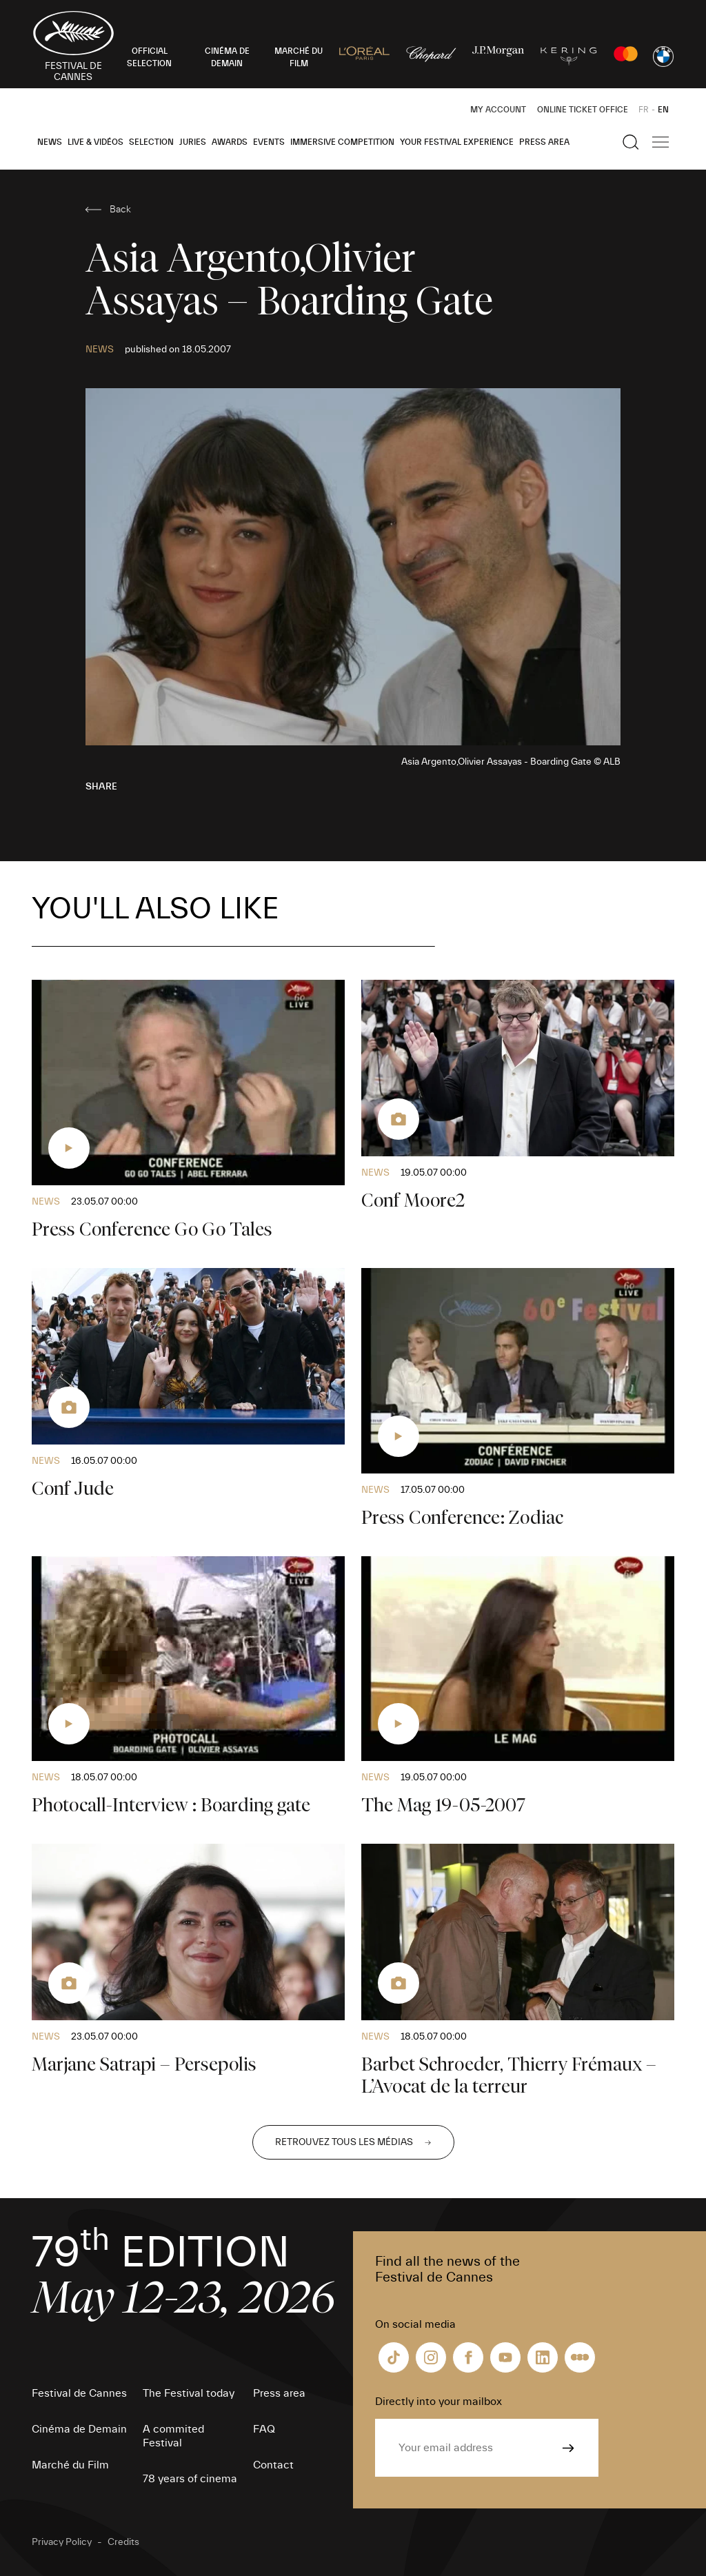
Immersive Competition (342, 142)
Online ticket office (582, 109)
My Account (498, 109)
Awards (230, 142)
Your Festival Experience (457, 142)
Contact (273, 2465)
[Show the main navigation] (660, 142)
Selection (151, 142)
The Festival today (188, 2393)
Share (101, 786)
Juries (192, 142)
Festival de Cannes (79, 2393)
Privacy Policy (62, 2542)
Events (269, 142)
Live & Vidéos (95, 142)
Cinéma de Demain (79, 2429)
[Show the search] (631, 142)
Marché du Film (70, 2465)
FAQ (264, 2429)
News (49, 142)
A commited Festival (173, 2436)
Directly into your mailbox (438, 2401)
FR (643, 109)
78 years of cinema (190, 2479)
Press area (544, 142)
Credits (123, 2542)
